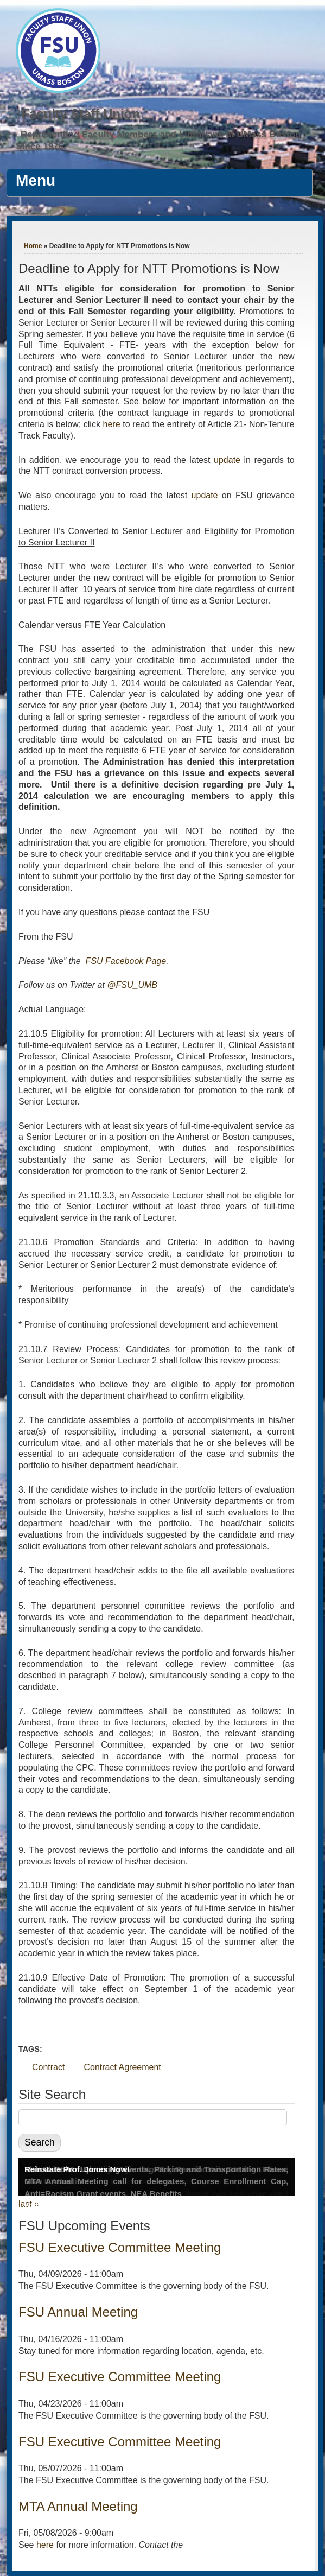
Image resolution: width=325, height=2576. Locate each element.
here (113, 424)
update (227, 460)
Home (33, 246)
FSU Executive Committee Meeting (119, 2247)
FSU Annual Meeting (78, 2312)
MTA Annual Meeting (78, 2506)
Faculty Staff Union (80, 113)
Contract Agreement (122, 2067)
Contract (48, 2067)
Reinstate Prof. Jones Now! (77, 2169)
